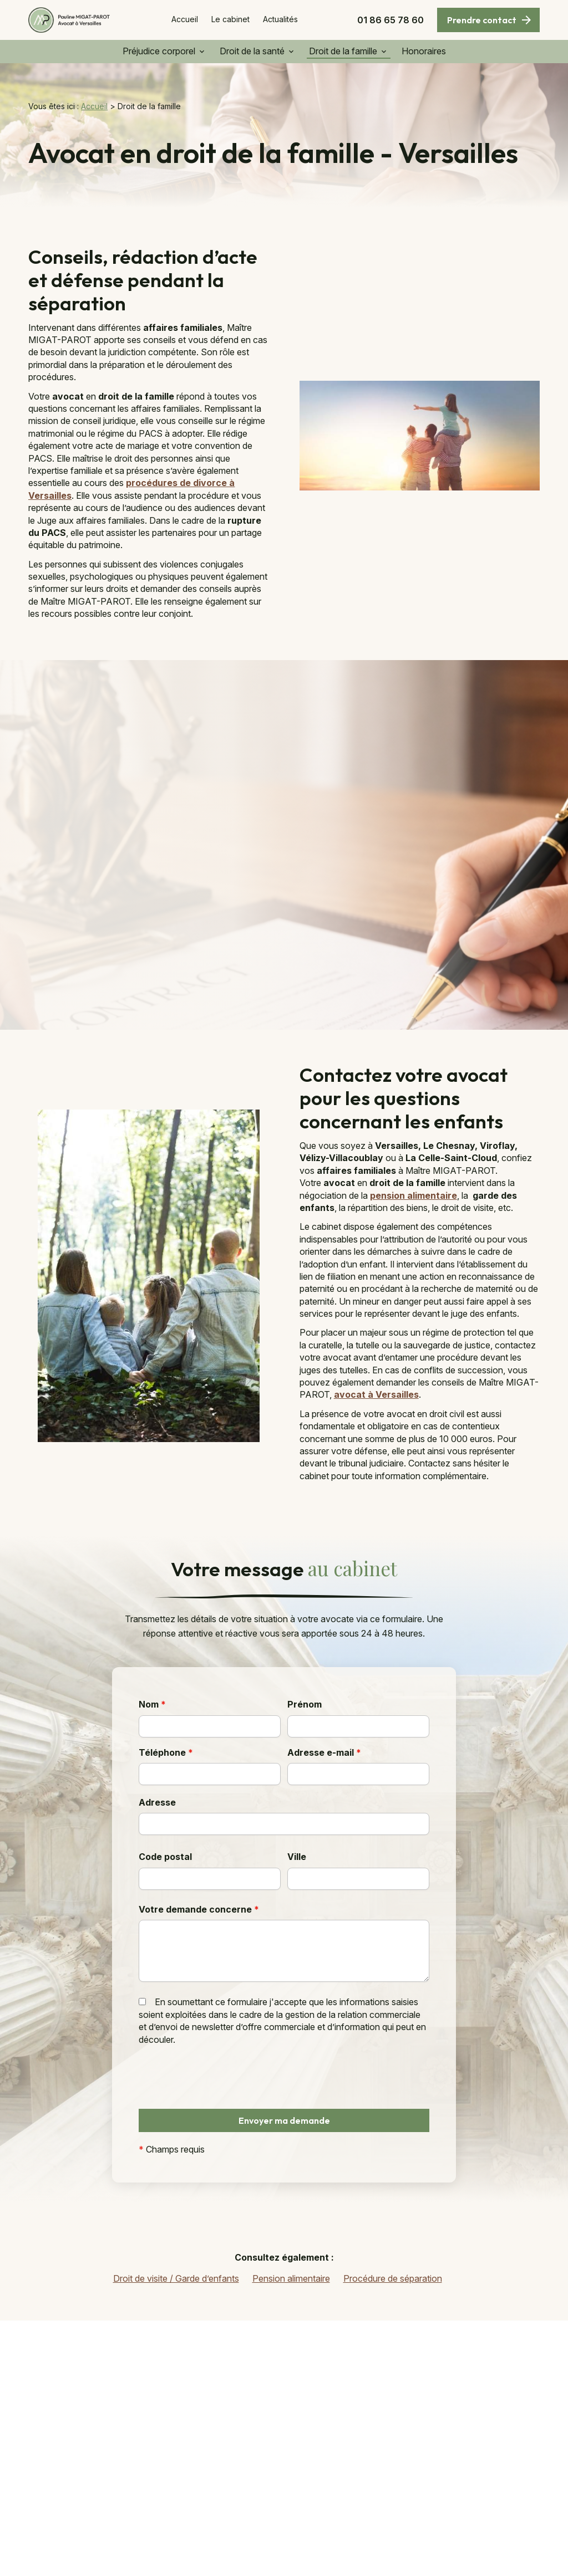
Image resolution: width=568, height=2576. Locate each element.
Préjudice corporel (159, 51)
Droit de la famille (343, 51)
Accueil (184, 19)
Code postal (165, 1856)
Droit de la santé (252, 51)
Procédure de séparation (392, 2278)
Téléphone (166, 1752)
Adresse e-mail (324, 1752)
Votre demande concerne (199, 1909)
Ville (296, 1856)
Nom (152, 1704)
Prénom (304, 1704)
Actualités (280, 19)
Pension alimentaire (291, 2278)
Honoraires (424, 51)
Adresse (157, 1802)
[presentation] (223, 2100)
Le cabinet (230, 19)
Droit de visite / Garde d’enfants (176, 2278)
